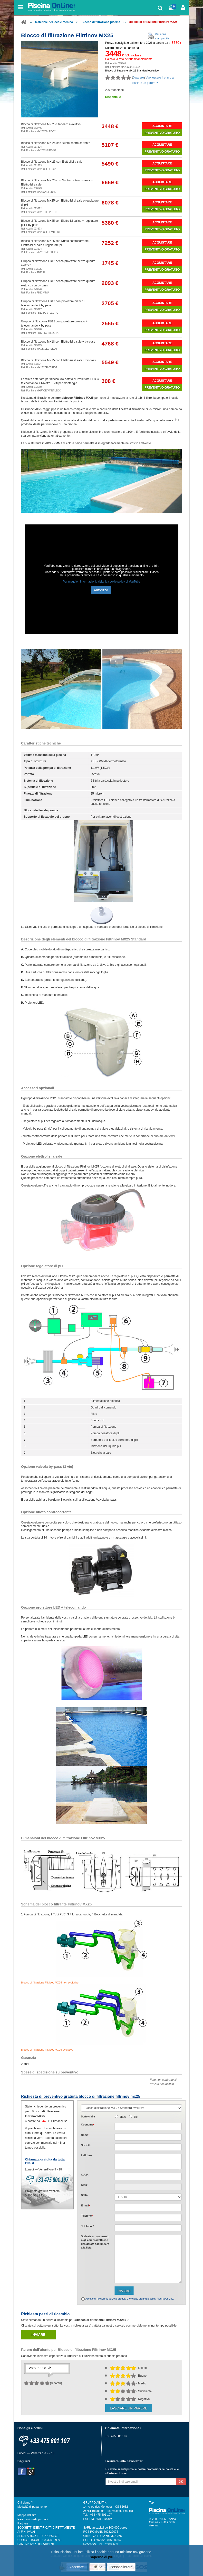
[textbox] (148, 2176)
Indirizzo (86, 2155)
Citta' (84, 2184)
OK (181, 2481)
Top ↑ (152, 2502)
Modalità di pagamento (32, 2506)
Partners (23, 2523)
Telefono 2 (87, 2226)
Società (85, 2145)
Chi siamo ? (25, 2502)
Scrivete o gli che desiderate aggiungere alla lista (95, 2242)
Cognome (87, 2124)
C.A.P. (84, 2174)
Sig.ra (122, 2116)
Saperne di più (101, 2557)
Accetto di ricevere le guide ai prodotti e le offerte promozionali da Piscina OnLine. (130, 2298)
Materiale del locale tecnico (54, 22)
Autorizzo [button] (101, 590)
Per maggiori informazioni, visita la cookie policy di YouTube (101, 581)
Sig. (136, 2116)
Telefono (87, 2215)
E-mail (85, 2205)
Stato (84, 2195)
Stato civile (88, 2116)
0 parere (138, 77)
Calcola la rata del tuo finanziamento (129, 59)
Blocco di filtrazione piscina (101, 22)
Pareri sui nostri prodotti (33, 2519)
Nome (85, 2134)
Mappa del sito (27, 2515)
